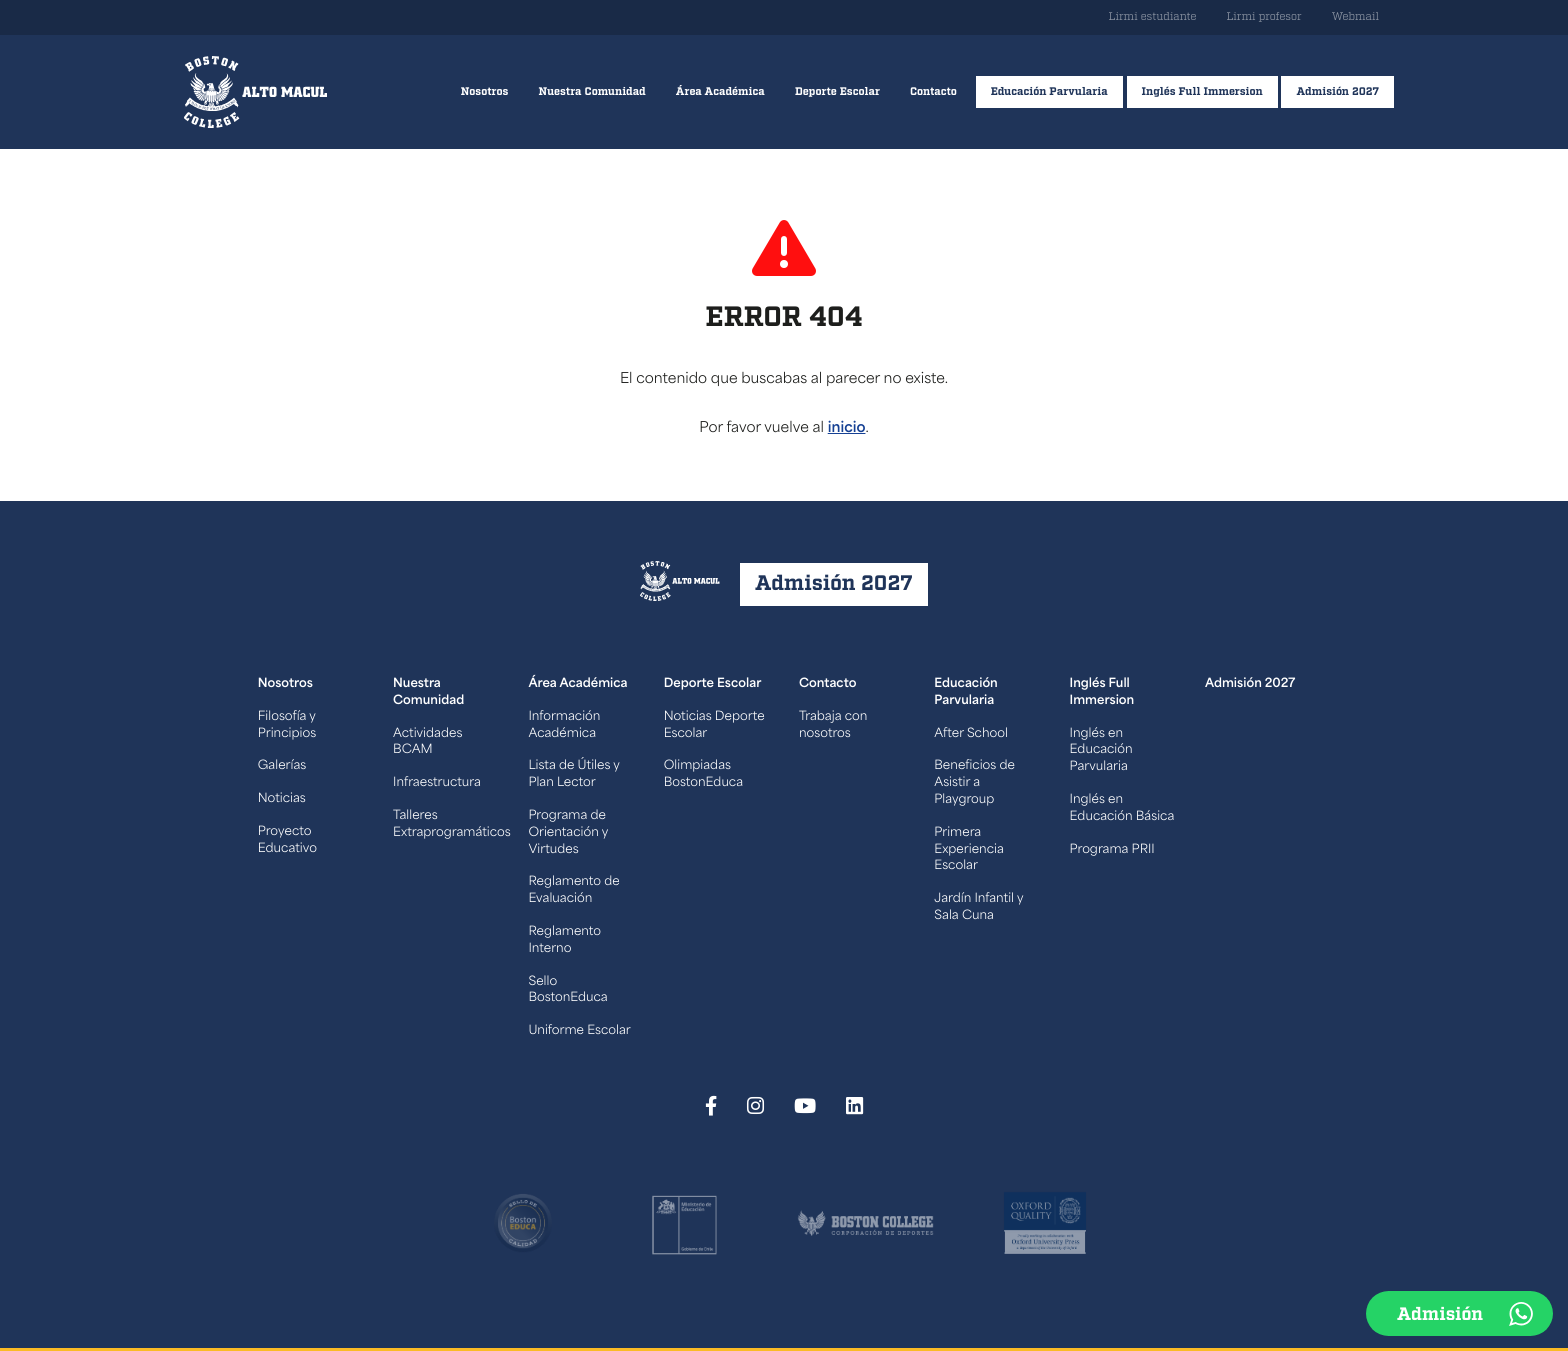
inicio (847, 428)
